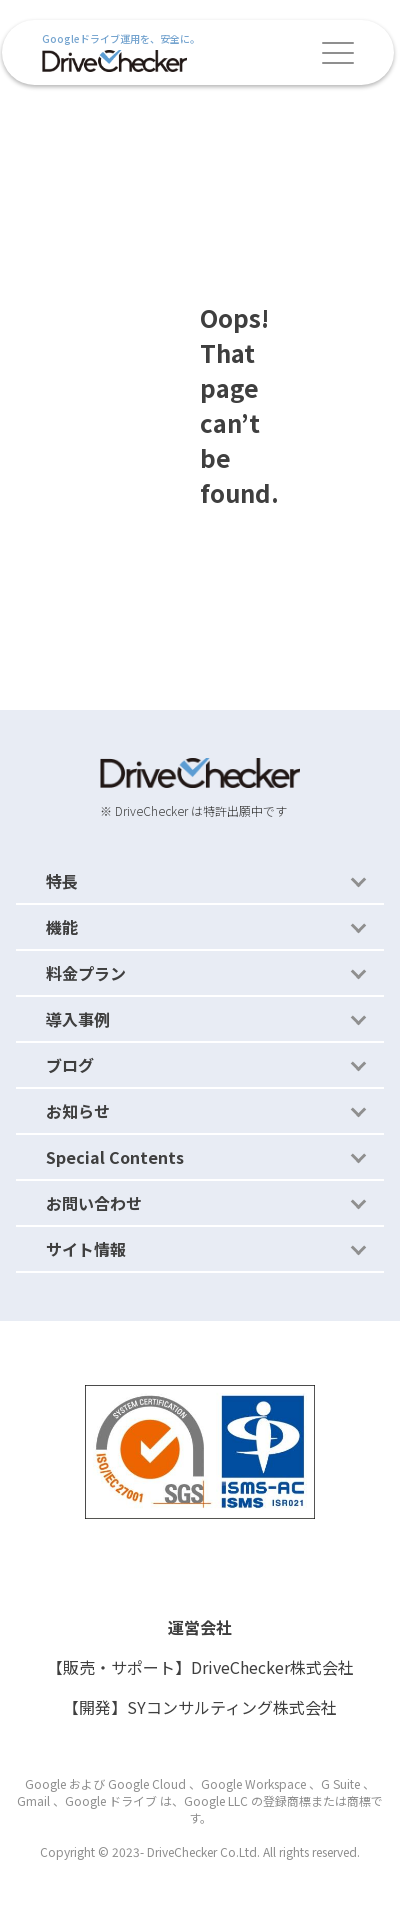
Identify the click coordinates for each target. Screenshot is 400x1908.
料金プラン (86, 973)
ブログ (70, 1065)
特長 (62, 881)
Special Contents (115, 1157)
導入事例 (78, 1019)
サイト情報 (86, 1249)
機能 (62, 927)
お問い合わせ (94, 1203)
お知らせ (78, 1111)
